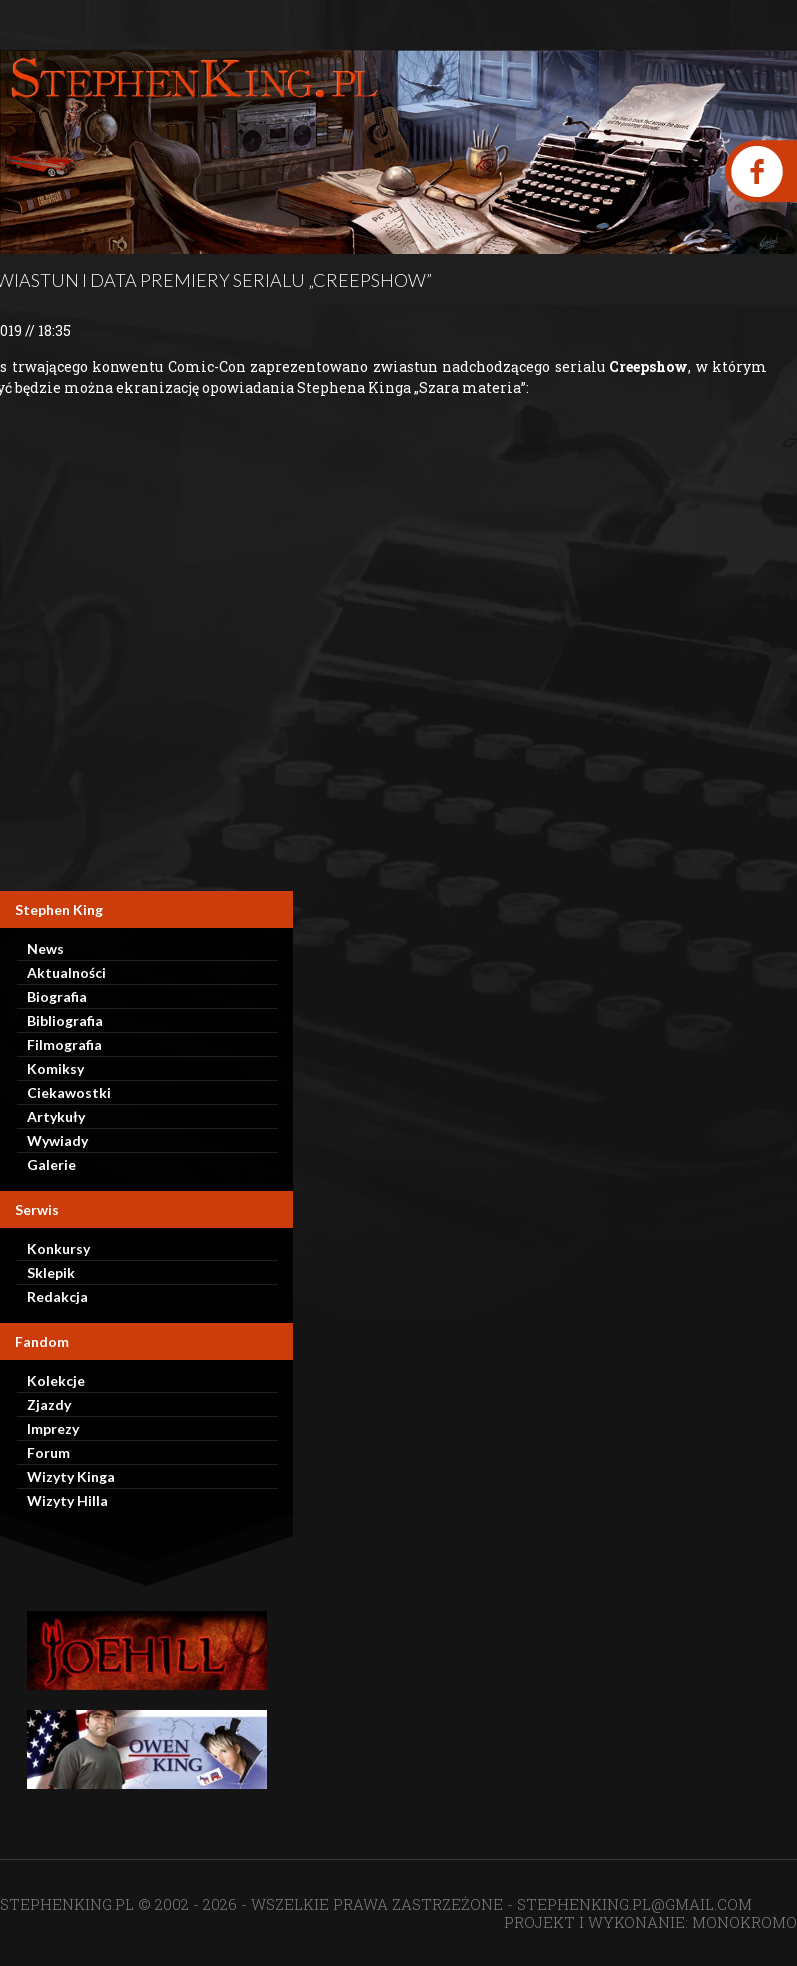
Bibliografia (65, 1020)
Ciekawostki (69, 1092)
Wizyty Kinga (71, 1476)
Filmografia (64, 1044)
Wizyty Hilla (67, 1500)
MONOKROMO (744, 1922)
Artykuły (56, 1116)
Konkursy (58, 1248)
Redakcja (57, 1296)
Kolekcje (56, 1380)
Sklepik (51, 1272)
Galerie (51, 1164)
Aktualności (66, 972)
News (45, 948)
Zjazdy (49, 1404)
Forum (48, 1452)
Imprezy (53, 1428)
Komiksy (55, 1068)
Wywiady (57, 1140)
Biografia (57, 996)
